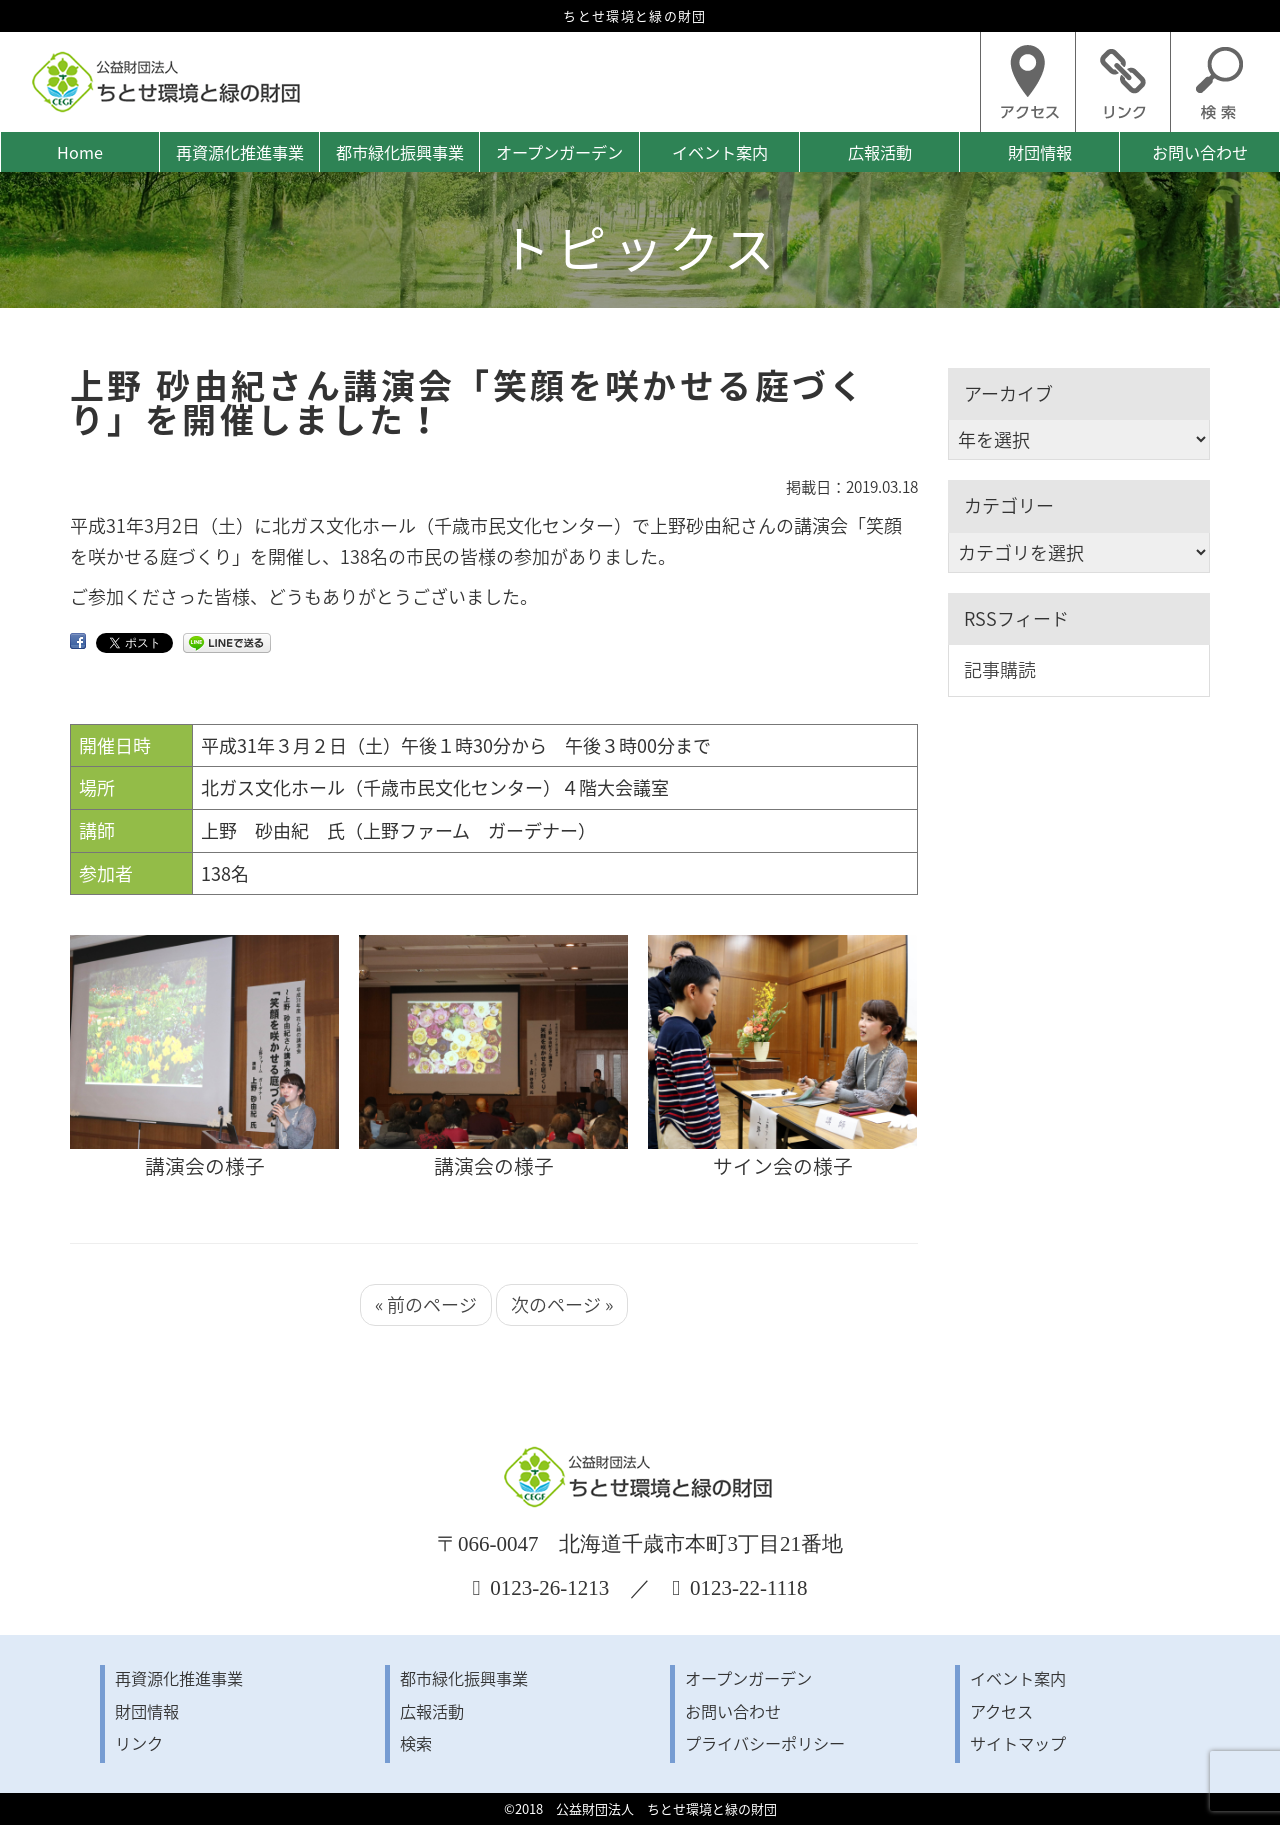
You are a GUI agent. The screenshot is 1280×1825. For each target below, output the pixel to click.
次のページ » (562, 1304)
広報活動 (880, 152)
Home (80, 152)
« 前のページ (426, 1304)
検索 (416, 1743)
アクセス (1001, 1711)
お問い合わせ (1200, 152)
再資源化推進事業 (240, 152)
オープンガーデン (559, 152)
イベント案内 (720, 152)
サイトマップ (1018, 1743)
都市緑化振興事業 (400, 152)
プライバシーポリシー (765, 1743)
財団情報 (1040, 152)
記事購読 (1000, 669)
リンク (139, 1743)
